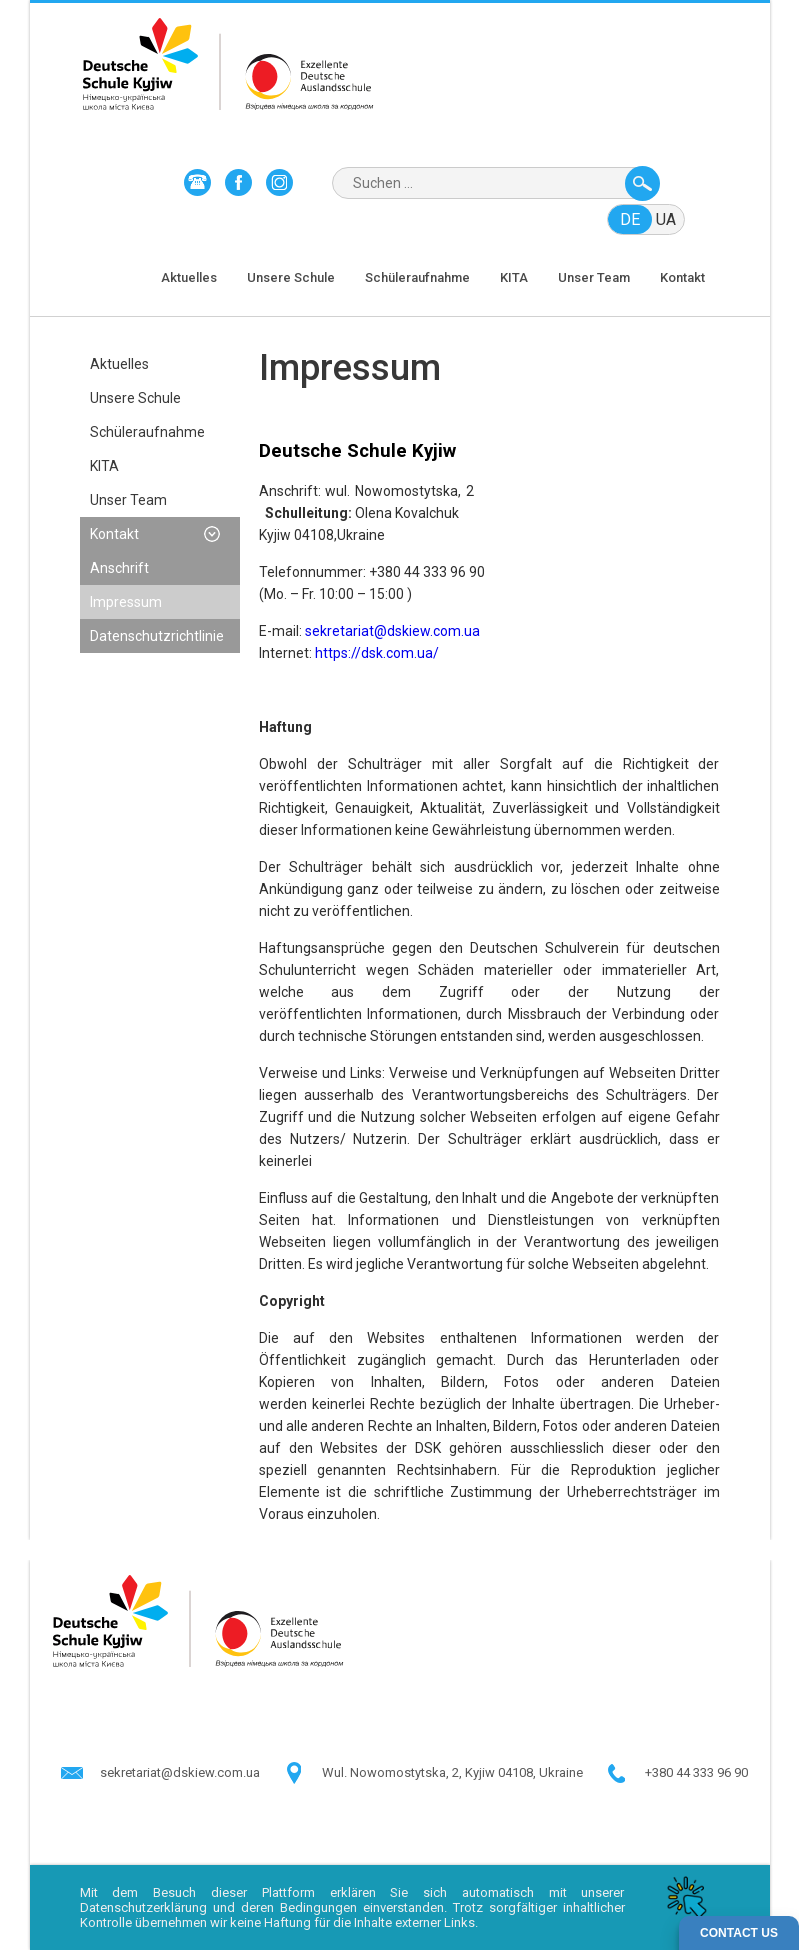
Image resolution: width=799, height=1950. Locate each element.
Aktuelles (189, 277)
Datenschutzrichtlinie (157, 636)
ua (666, 219)
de (630, 219)
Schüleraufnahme (417, 277)
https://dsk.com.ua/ (377, 653)
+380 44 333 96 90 (696, 1772)
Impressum (126, 602)
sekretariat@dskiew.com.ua (392, 631)
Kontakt (682, 277)
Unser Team (594, 277)
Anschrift (119, 568)
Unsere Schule (291, 277)
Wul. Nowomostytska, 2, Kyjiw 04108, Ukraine (452, 1772)
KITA (514, 277)
